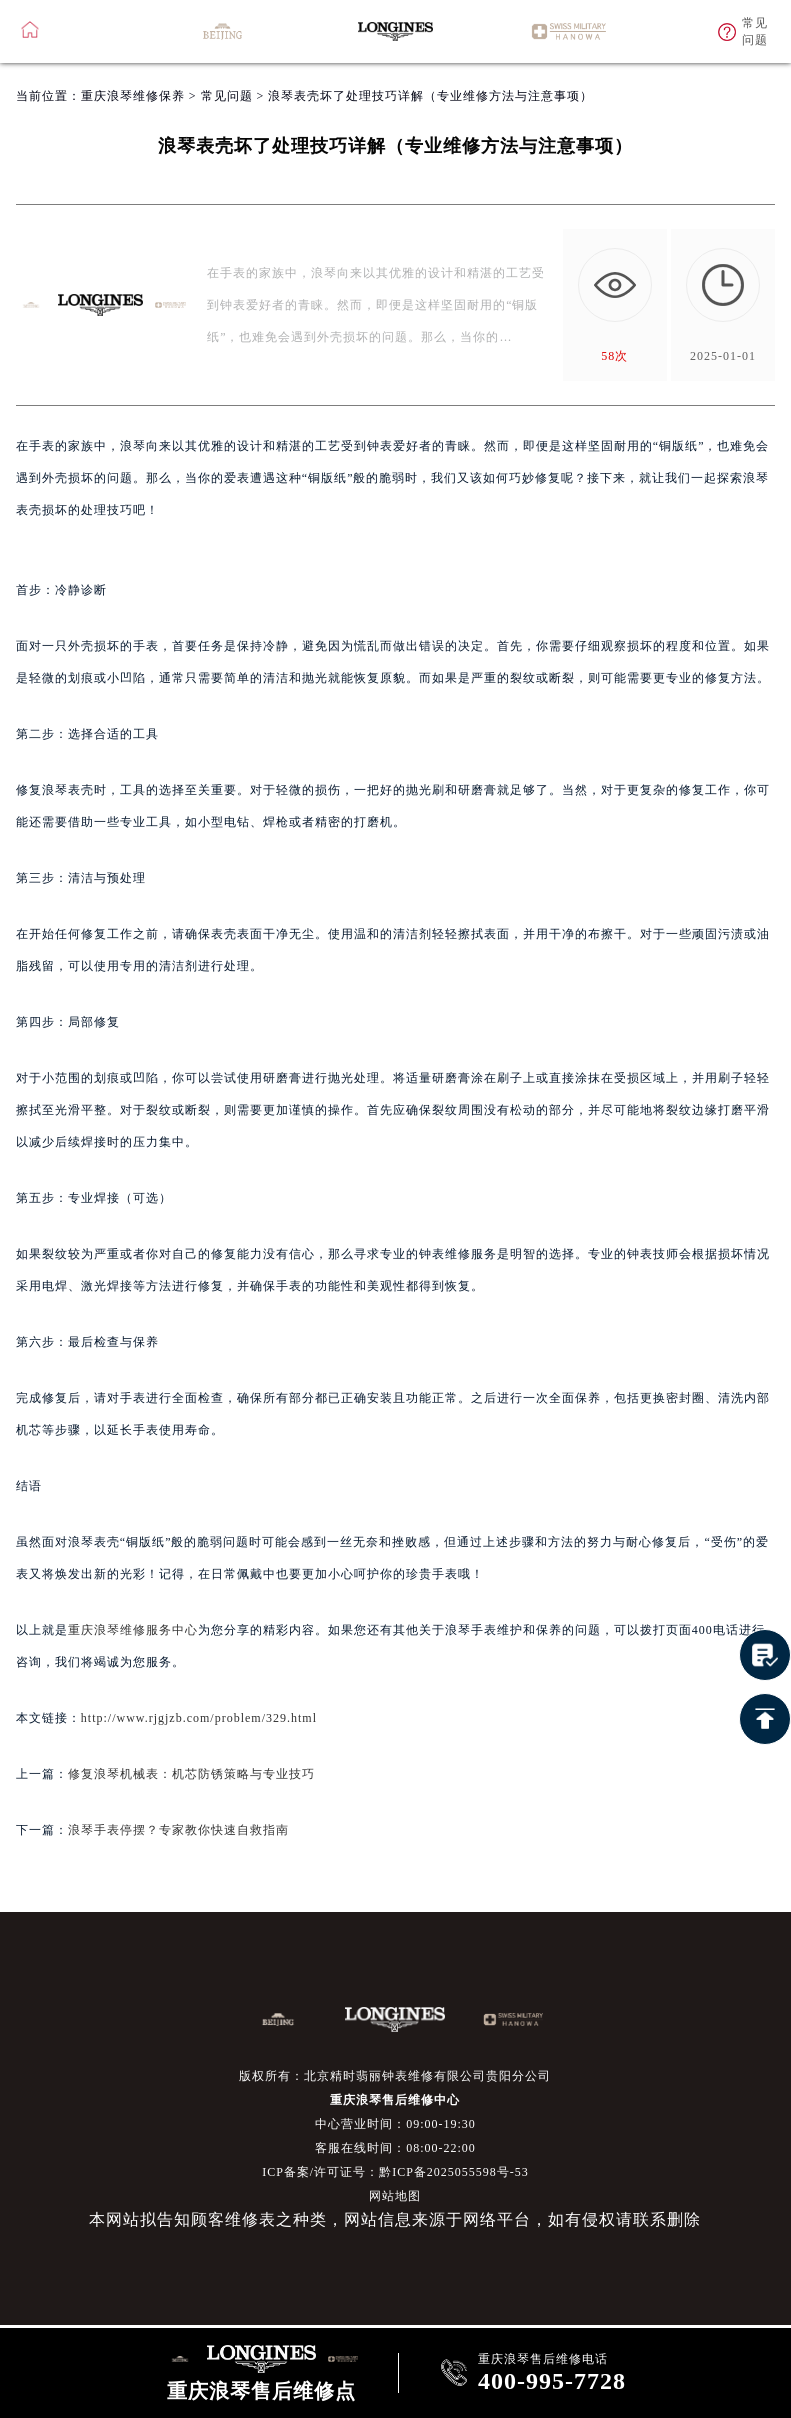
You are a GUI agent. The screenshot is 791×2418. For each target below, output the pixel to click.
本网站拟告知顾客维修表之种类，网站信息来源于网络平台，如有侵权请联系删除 (395, 2219)
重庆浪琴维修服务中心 (133, 1630)
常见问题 (227, 96)
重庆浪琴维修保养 (133, 96)
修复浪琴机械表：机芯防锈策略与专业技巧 (191, 1774)
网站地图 (395, 2196)
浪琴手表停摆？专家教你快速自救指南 (178, 1830)
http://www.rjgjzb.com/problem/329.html (199, 1718)
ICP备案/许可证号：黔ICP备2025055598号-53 (395, 2172)
